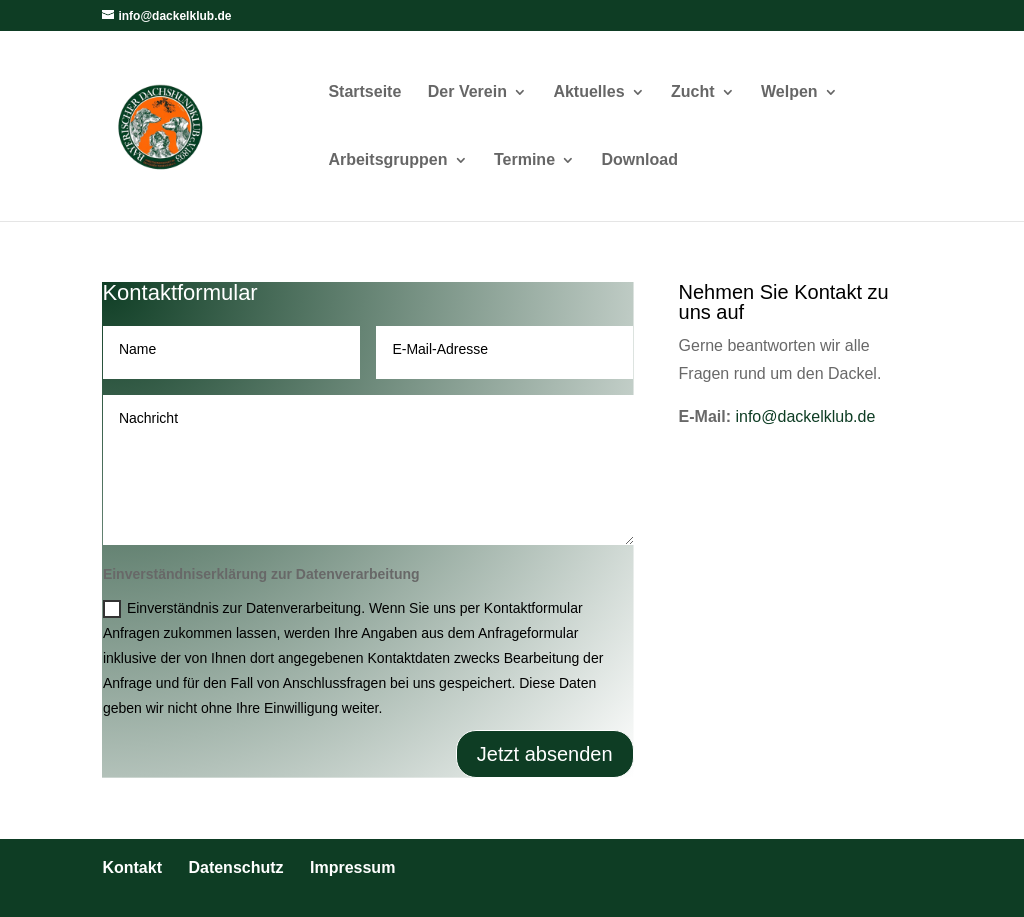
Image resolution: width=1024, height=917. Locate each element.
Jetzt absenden (545, 754)
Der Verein (467, 92)
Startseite (364, 92)
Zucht (693, 92)
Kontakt (132, 867)
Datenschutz (235, 867)
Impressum (352, 867)
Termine (524, 160)
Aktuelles (588, 92)
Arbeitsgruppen (387, 160)
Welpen (789, 92)
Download (640, 160)
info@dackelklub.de (805, 416)
